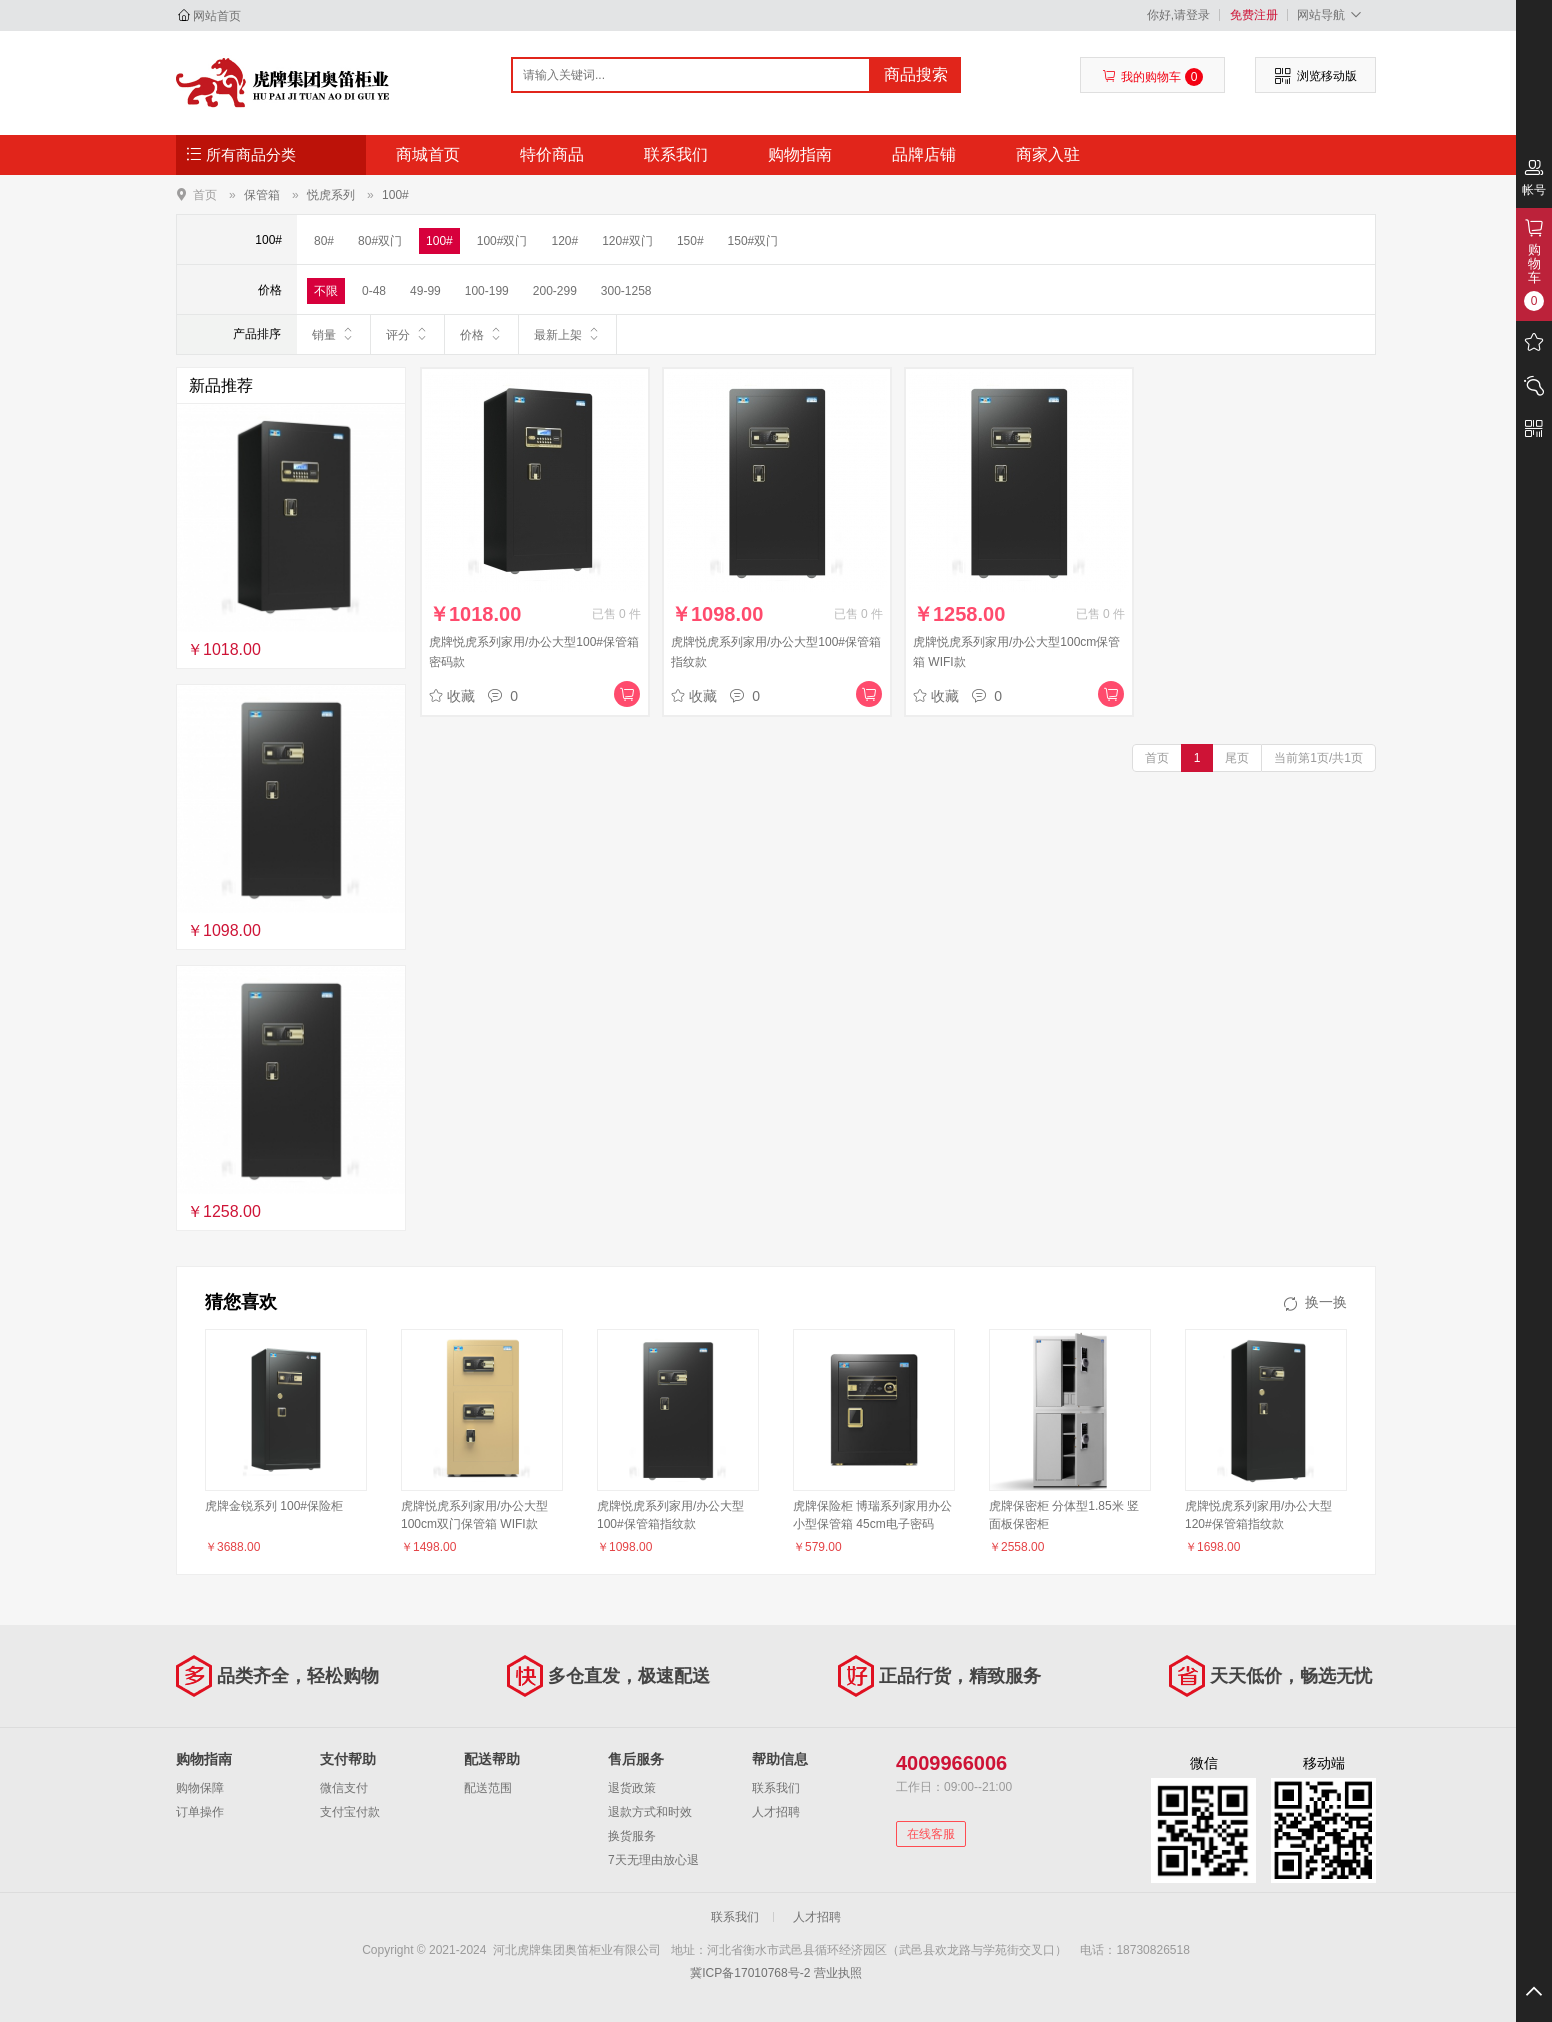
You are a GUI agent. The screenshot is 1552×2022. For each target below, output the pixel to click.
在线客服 (931, 1834)
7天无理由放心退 (653, 1860)
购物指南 (800, 154)
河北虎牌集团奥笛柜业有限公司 (282, 82)
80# (324, 241)
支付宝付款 (350, 1812)
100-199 (487, 291)
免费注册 (1254, 15)
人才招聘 (776, 1812)
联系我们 (676, 154)
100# (395, 195)
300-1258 (626, 291)
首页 (205, 194)
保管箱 (262, 195)
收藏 (452, 696)
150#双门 (753, 241)
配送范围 (488, 1788)
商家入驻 (1048, 154)
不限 (326, 291)
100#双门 (502, 241)
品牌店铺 (924, 154)
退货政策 (632, 1788)
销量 (333, 334)
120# (564, 241)
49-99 (425, 291)
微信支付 (344, 1788)
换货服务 (632, 1836)
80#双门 (380, 241)
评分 (407, 334)
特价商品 (552, 154)
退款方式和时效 (650, 1812)
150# (690, 241)
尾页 (1237, 758)
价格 (481, 334)
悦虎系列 (331, 195)
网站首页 (217, 16)
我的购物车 (1152, 77)
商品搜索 (916, 74)
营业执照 (838, 1973)
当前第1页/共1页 (1318, 758)
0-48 (374, 291)
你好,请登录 (1178, 15)
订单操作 (200, 1812)
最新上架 (567, 334)
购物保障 (200, 1788)
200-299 (555, 291)
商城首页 (428, 154)
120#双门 (627, 241)
